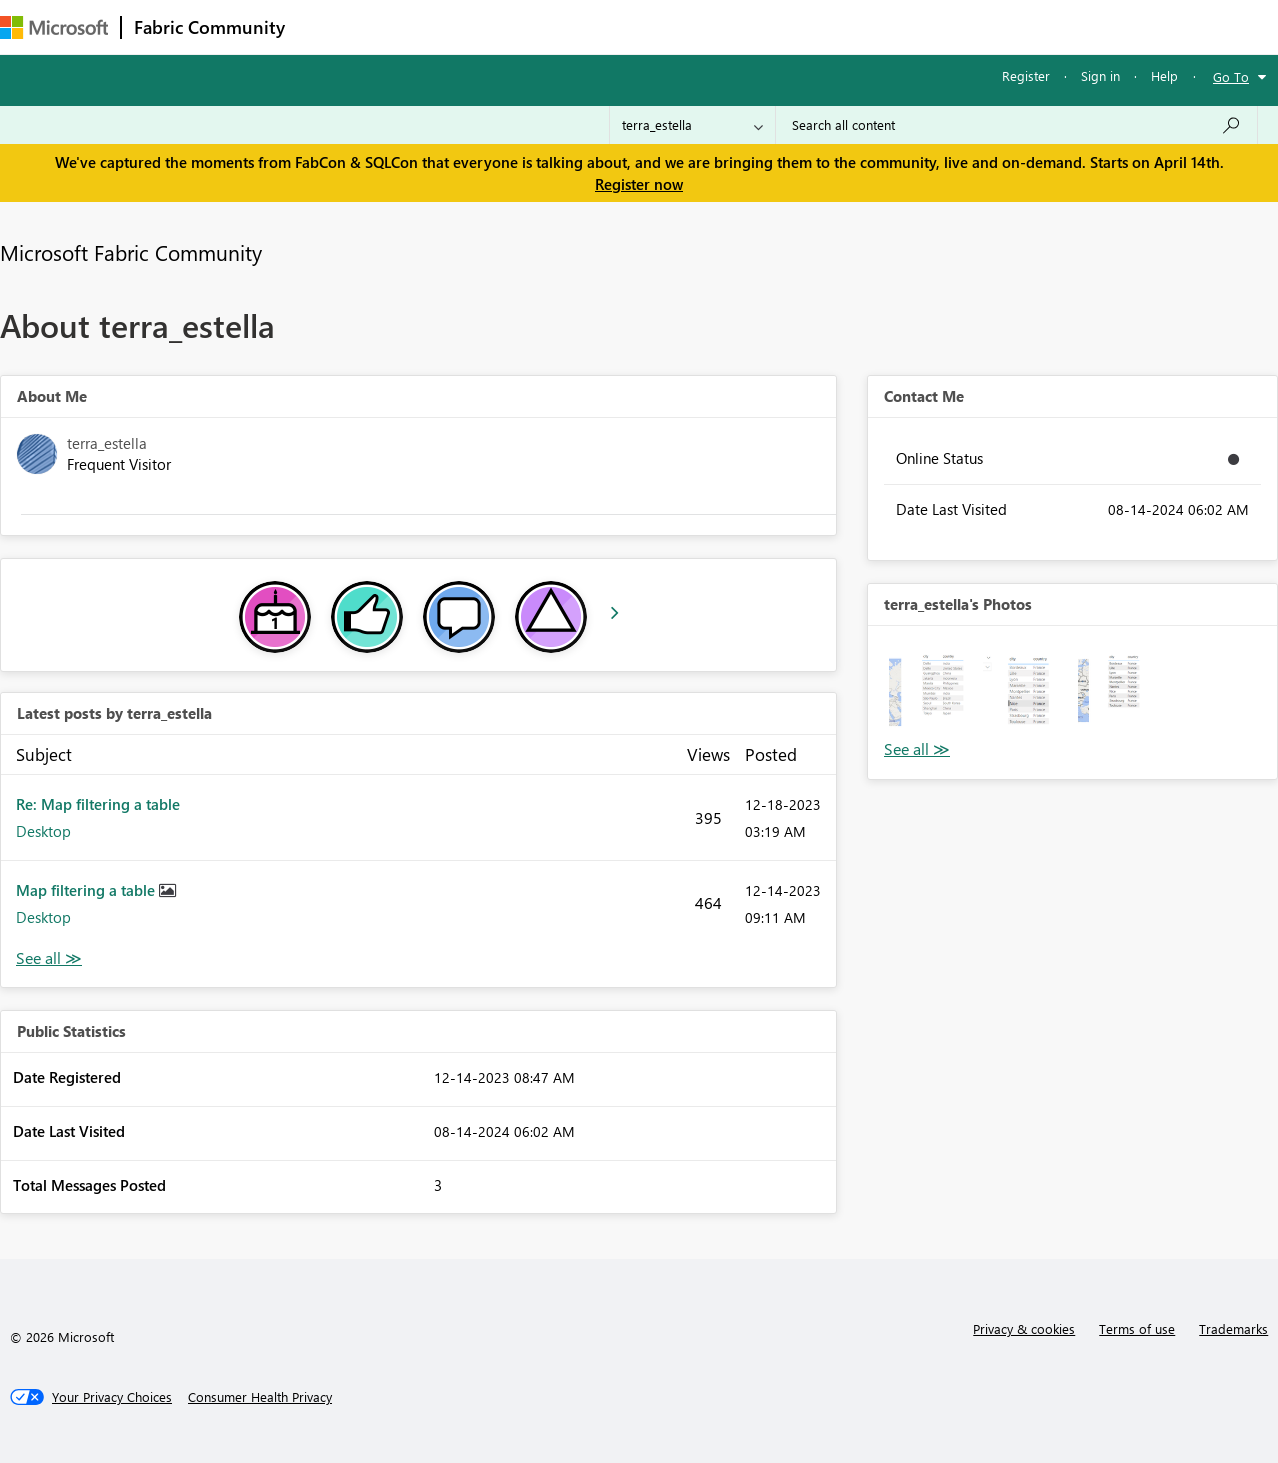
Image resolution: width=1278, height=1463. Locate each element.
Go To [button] (1231, 76)
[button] (931, 689)
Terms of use (1137, 1328)
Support (840, 26)
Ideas (500, 26)
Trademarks (1233, 1328)
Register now (639, 184)
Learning (756, 26)
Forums (330, 26)
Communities (589, 26)
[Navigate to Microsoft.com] (54, 27)
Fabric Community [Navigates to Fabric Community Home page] (209, 27)
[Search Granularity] (692, 125)
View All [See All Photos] (917, 749)
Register (1026, 75)
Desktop (43, 831)
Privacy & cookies (1024, 1328)
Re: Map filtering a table (98, 804)
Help (1164, 75)
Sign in (1100, 75)
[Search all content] (1016, 125)
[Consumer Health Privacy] (260, 1397)
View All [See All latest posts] (49, 958)
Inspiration (418, 26)
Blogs (679, 26)
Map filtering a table (87, 890)
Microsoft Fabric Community (131, 252)
